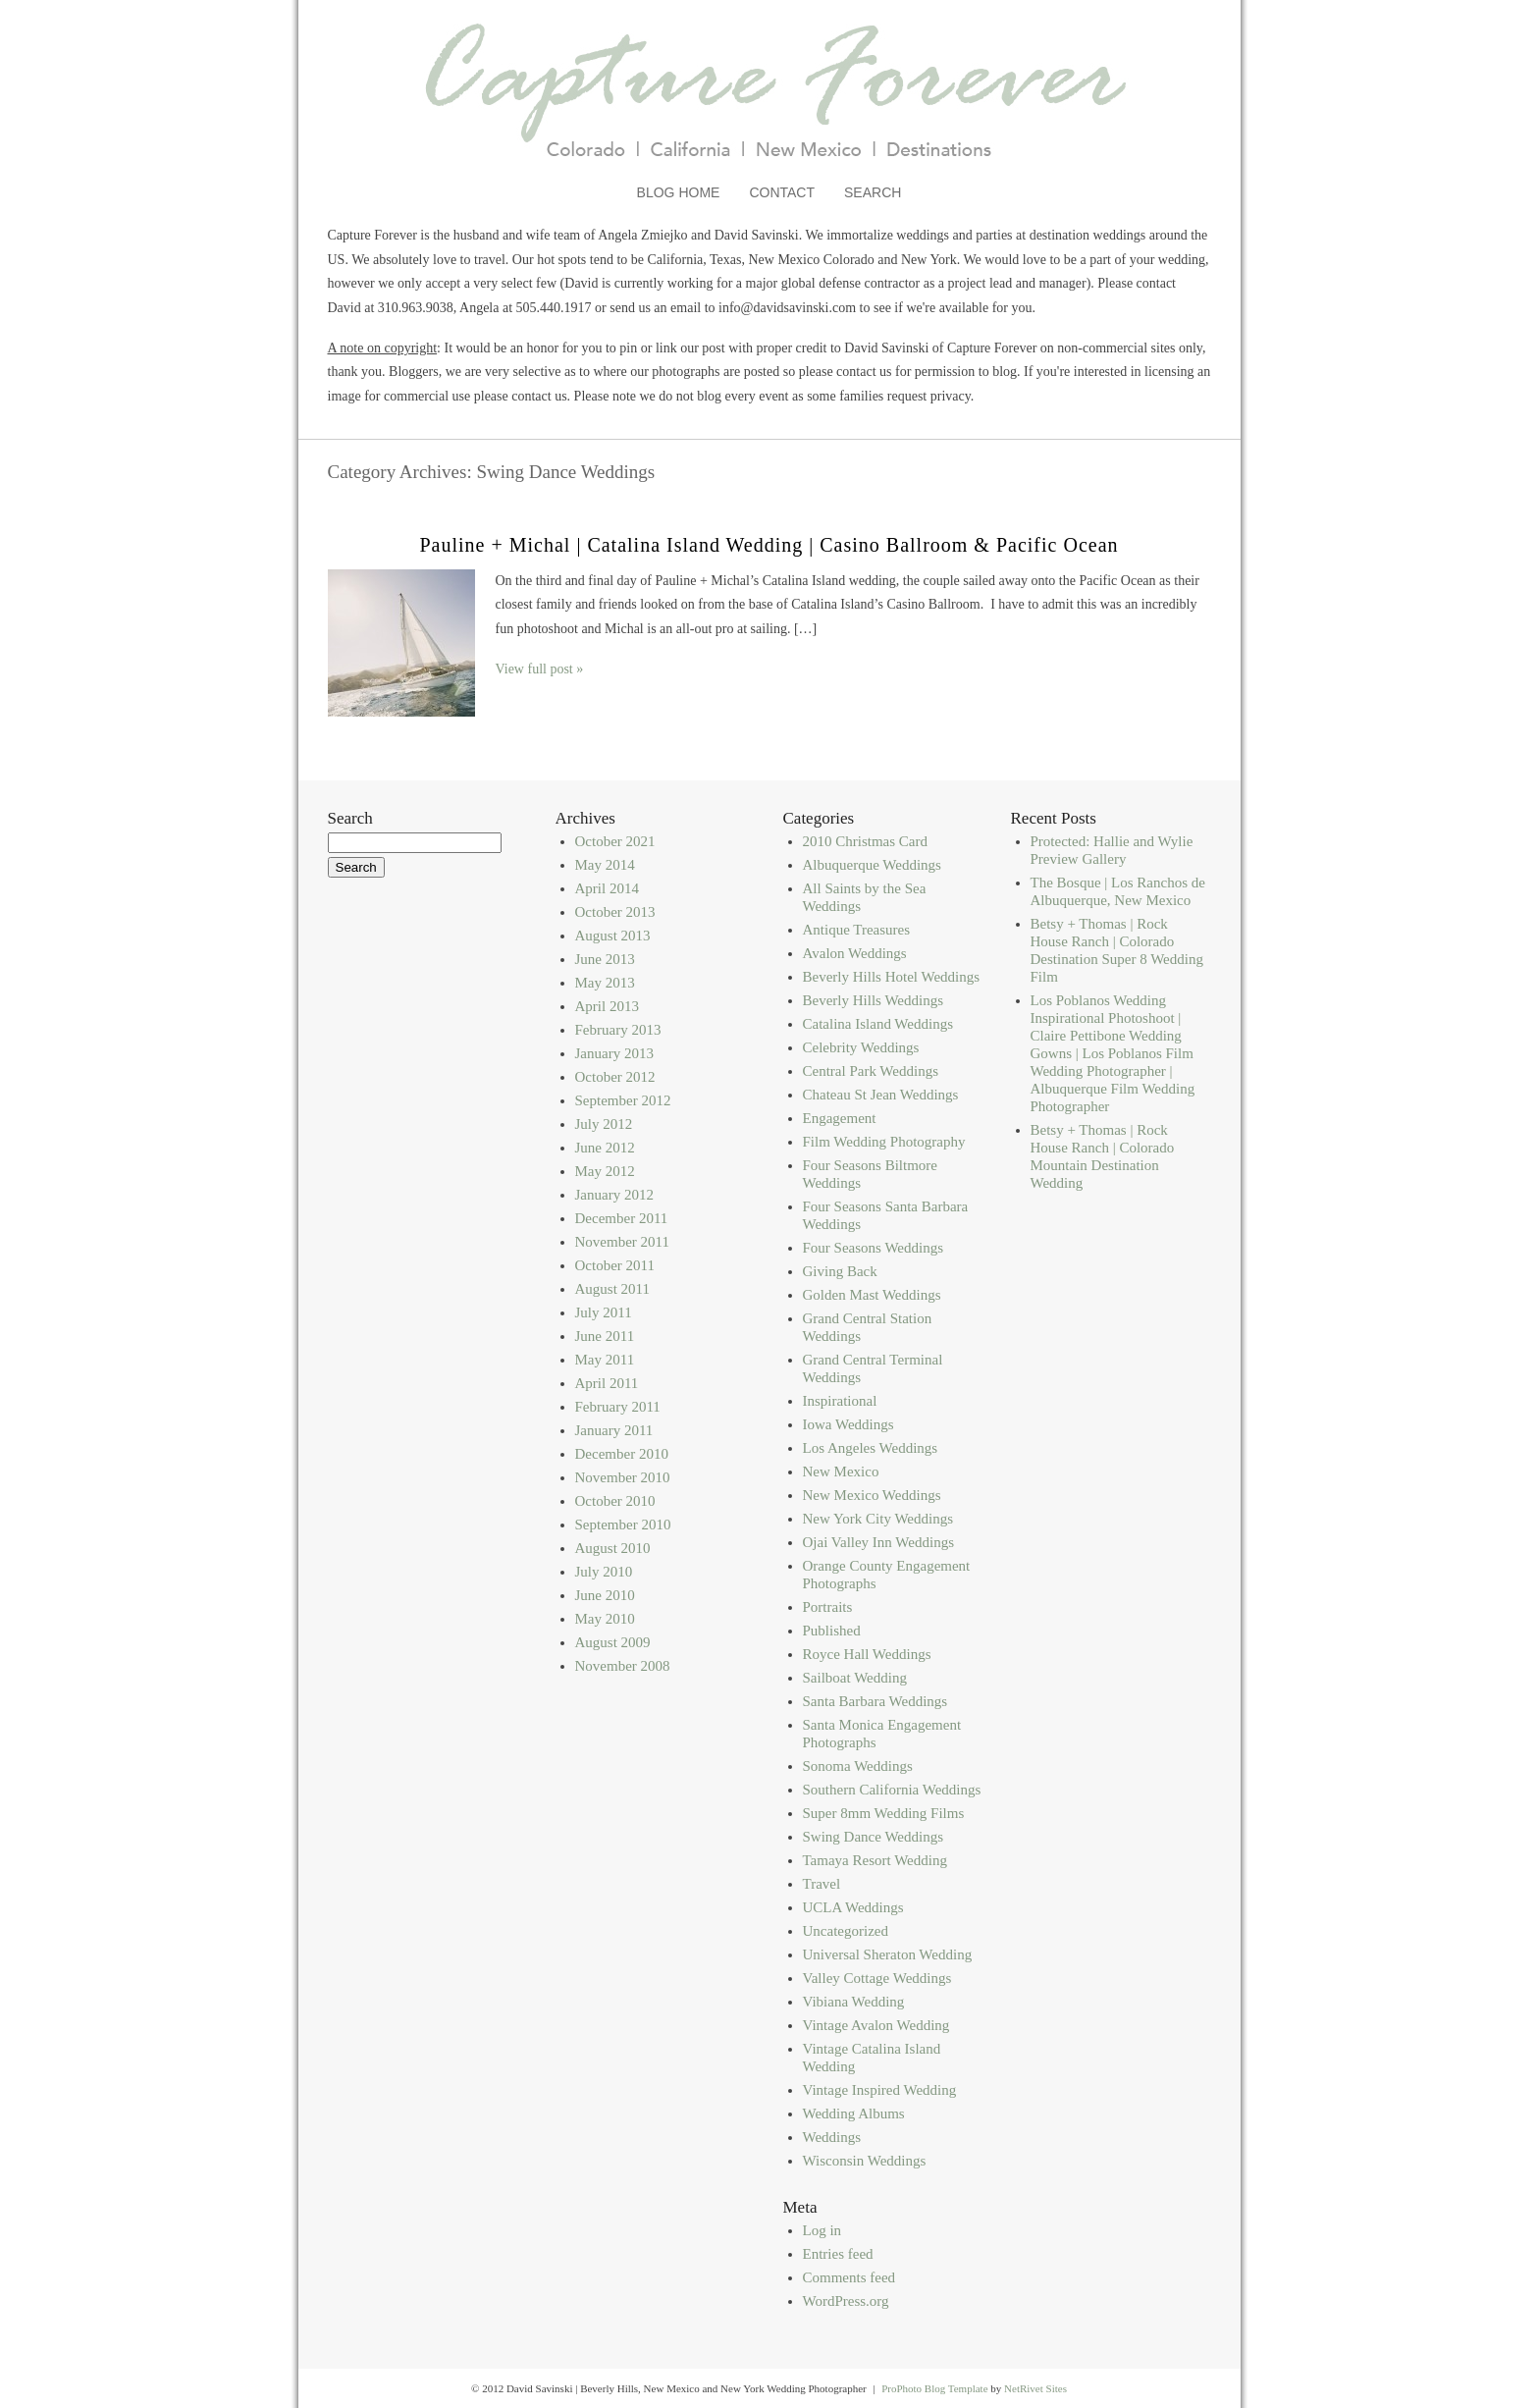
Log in (822, 2230)
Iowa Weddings (848, 1424)
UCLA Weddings (853, 1907)
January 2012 (614, 1195)
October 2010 (615, 1501)
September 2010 (623, 1524)
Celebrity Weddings (861, 1047)
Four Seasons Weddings (873, 1248)
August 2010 (613, 1548)
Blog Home (678, 192)
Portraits (828, 1607)
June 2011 (605, 1336)
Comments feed (849, 2277)
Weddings (832, 2137)
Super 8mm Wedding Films (884, 1813)
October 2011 (615, 1265)
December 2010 (621, 1454)
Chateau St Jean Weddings (881, 1094)
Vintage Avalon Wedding (876, 2025)
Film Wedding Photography (884, 1142)
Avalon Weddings (855, 953)
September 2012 (623, 1100)
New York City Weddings (878, 1518)
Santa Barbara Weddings (875, 1701)
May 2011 (605, 1359)
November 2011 (622, 1242)
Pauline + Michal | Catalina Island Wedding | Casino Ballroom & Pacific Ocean (768, 545)
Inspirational (840, 1401)
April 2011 (607, 1383)
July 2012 (604, 1124)
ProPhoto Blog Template (934, 2388)
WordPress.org (846, 2301)
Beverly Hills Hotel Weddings (892, 977)
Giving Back (840, 1271)
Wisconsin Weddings (865, 2160)
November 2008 (622, 1666)
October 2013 (615, 912)
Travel (822, 1884)
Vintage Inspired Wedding (880, 2090)
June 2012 (605, 1147)
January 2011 (614, 1430)
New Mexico (841, 1471)
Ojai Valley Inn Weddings (878, 1542)
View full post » (540, 669)
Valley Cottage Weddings (877, 1978)
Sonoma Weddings (858, 1766)
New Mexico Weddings (872, 1495)
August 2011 (613, 1289)
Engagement (839, 1118)
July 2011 (603, 1312)
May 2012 (605, 1171)
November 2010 (622, 1477)
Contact (782, 192)
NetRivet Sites (1035, 2388)
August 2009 (613, 1642)
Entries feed (838, 2254)
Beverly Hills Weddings (873, 1000)
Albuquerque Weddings (872, 865)
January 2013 (614, 1053)
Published (832, 1630)
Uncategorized (845, 1931)
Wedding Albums (854, 2113)
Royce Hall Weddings (867, 1654)
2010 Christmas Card (865, 841)
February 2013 (618, 1030)
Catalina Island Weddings (878, 1024)
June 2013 (605, 959)
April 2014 (607, 888)
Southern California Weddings (892, 1789)
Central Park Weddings (871, 1071)
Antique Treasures (857, 929)
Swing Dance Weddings (873, 1837)
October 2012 (615, 1077)
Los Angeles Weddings (870, 1448)
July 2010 (604, 1571)
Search (872, 192)
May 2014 (605, 865)
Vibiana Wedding (854, 2001)
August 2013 (613, 935)
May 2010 (605, 1619)
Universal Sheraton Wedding (888, 1954)
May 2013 (605, 982)
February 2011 (618, 1407)
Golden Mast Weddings (872, 1295)
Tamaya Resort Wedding (875, 1860)
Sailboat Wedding (855, 1678)
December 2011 (621, 1218)
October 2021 (615, 841)
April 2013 (607, 1006)
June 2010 (605, 1595)
